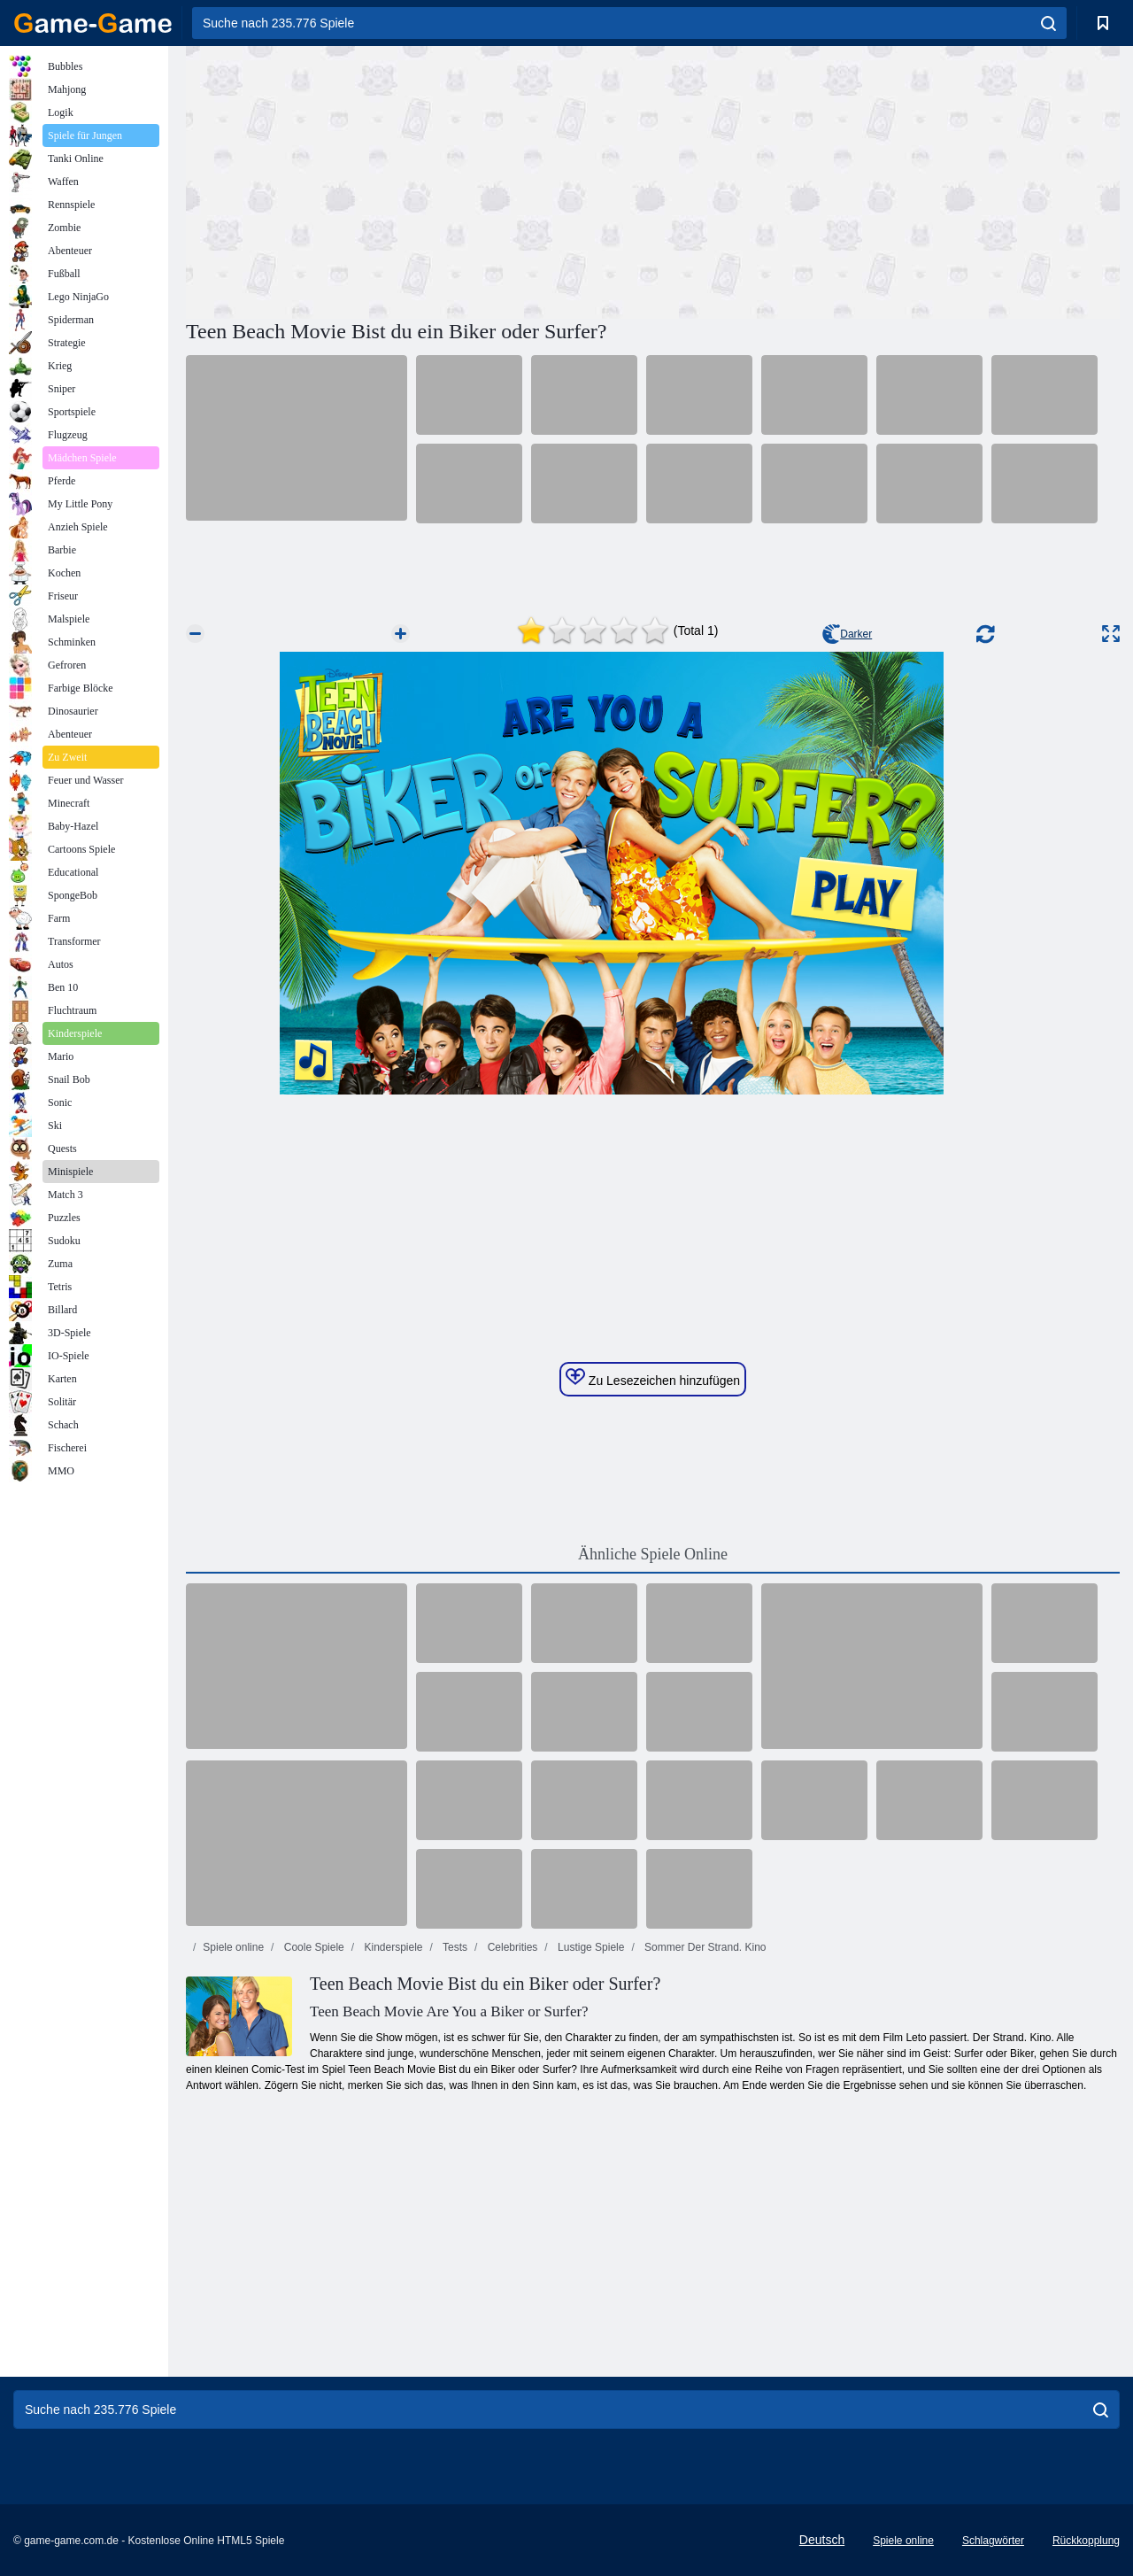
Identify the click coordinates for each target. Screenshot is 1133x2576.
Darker (847, 634)
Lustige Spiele (590, 1947)
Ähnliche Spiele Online (653, 1554)
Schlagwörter (993, 2540)
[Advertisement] (419, 180)
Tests (453, 1947)
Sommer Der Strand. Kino (704, 1947)
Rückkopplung (1086, 2540)
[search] (1048, 23)
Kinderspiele (391, 1947)
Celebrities (510, 1947)
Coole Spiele (312, 1947)
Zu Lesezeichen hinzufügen (653, 1378)
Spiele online (233, 1947)
